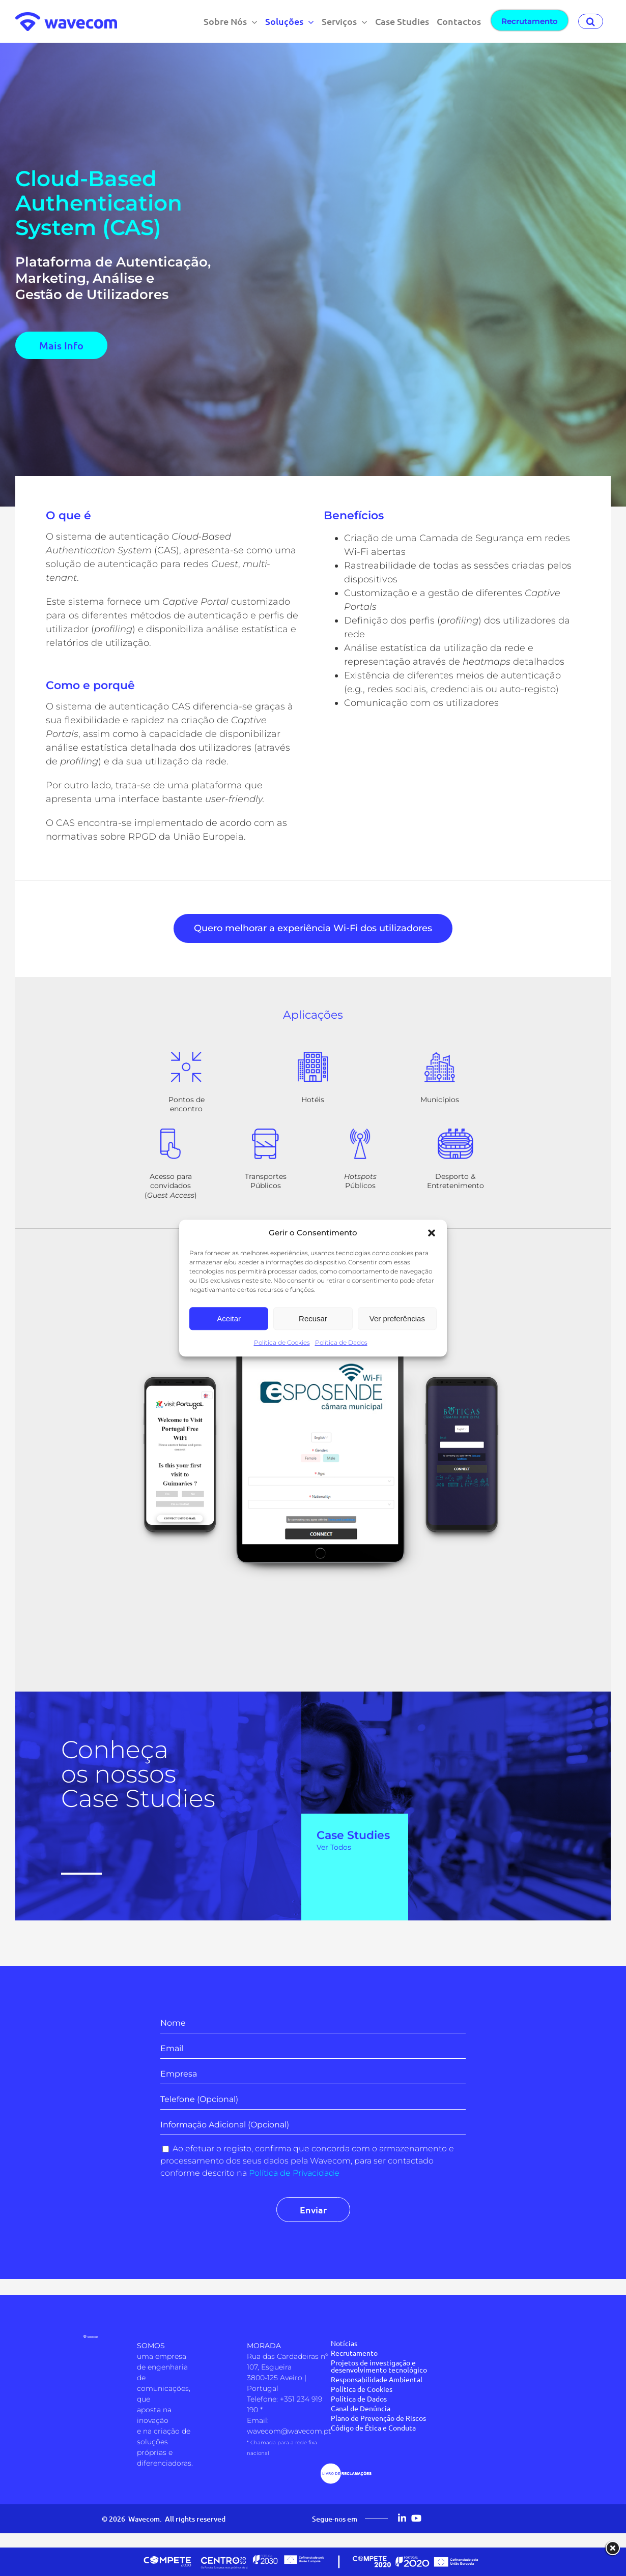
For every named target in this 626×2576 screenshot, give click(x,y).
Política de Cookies (282, 1342)
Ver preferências (397, 1318)
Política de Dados (341, 1342)
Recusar (313, 1318)
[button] (431, 1233)
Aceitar (229, 1318)
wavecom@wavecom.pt (289, 2431)
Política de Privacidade (294, 2173)
